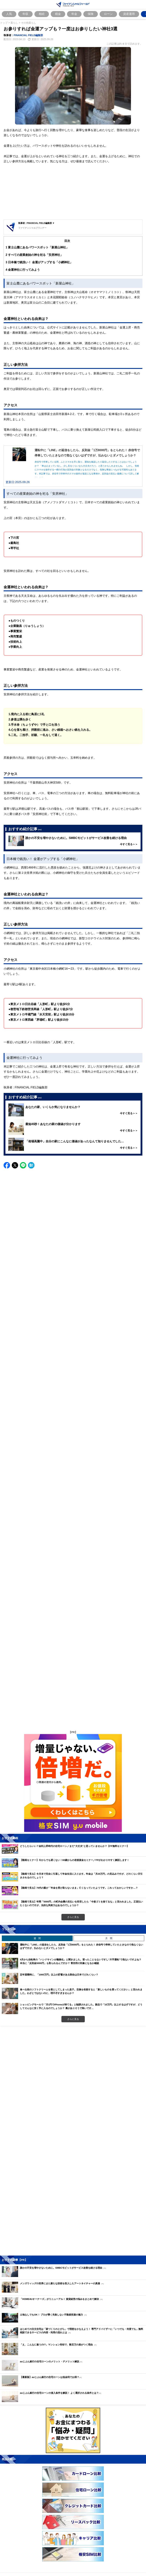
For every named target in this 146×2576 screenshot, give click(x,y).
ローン (108, 13)
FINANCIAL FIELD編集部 (28, 35)
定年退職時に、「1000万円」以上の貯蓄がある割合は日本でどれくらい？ (59, 1974)
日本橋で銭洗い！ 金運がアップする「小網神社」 (39, 262)
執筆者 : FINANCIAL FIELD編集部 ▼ (36, 223)
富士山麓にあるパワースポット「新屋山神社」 (37, 247)
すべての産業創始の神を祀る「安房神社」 (34, 254)
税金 (58, 13)
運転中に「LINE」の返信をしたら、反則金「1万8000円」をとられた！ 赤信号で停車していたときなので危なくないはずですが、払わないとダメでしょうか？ (81, 1946)
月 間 (108, 1938)
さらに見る (73, 1917)
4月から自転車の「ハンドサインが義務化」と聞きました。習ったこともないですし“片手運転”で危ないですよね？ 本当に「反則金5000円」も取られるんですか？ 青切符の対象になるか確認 (80, 1961)
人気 (9, 13)
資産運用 (129, 13)
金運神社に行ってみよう (23, 269)
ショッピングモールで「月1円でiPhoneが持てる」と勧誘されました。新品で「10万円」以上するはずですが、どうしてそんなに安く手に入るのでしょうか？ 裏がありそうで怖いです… (81, 2006)
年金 (74, 13)
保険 (90, 13)
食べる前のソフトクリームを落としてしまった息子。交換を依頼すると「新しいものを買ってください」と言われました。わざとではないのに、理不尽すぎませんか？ (81, 1991)
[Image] (73, 4)
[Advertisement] (73, 192)
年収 (25, 13)
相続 (42, 13)
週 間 (37, 1938)
